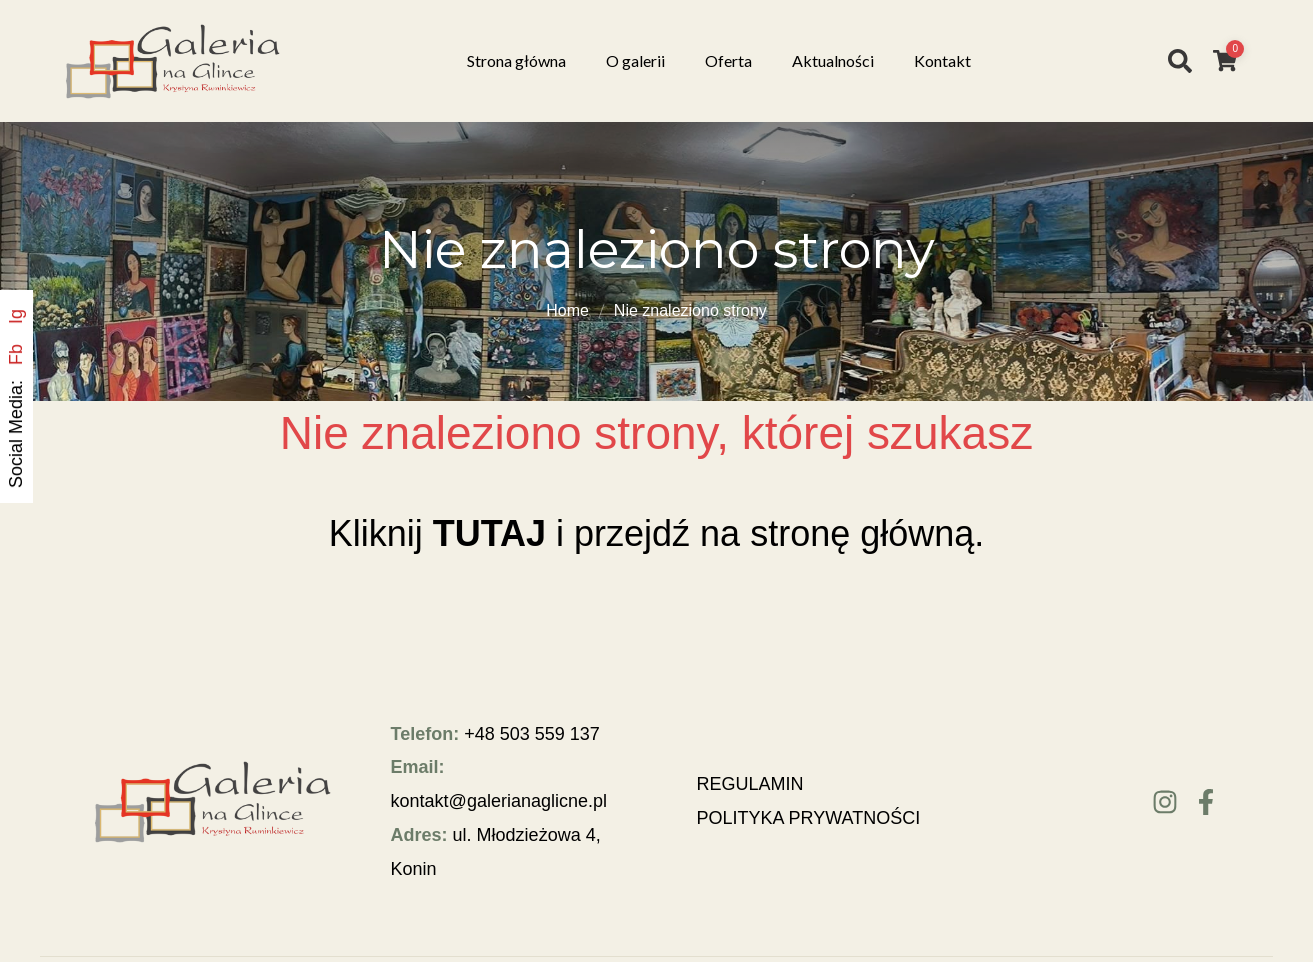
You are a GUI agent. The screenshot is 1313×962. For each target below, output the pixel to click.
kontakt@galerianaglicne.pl (499, 801)
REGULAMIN (750, 784)
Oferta (728, 60)
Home (567, 310)
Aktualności (833, 60)
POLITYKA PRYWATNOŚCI (809, 818)
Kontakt (942, 60)
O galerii (635, 60)
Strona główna (516, 60)
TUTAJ (489, 533)
